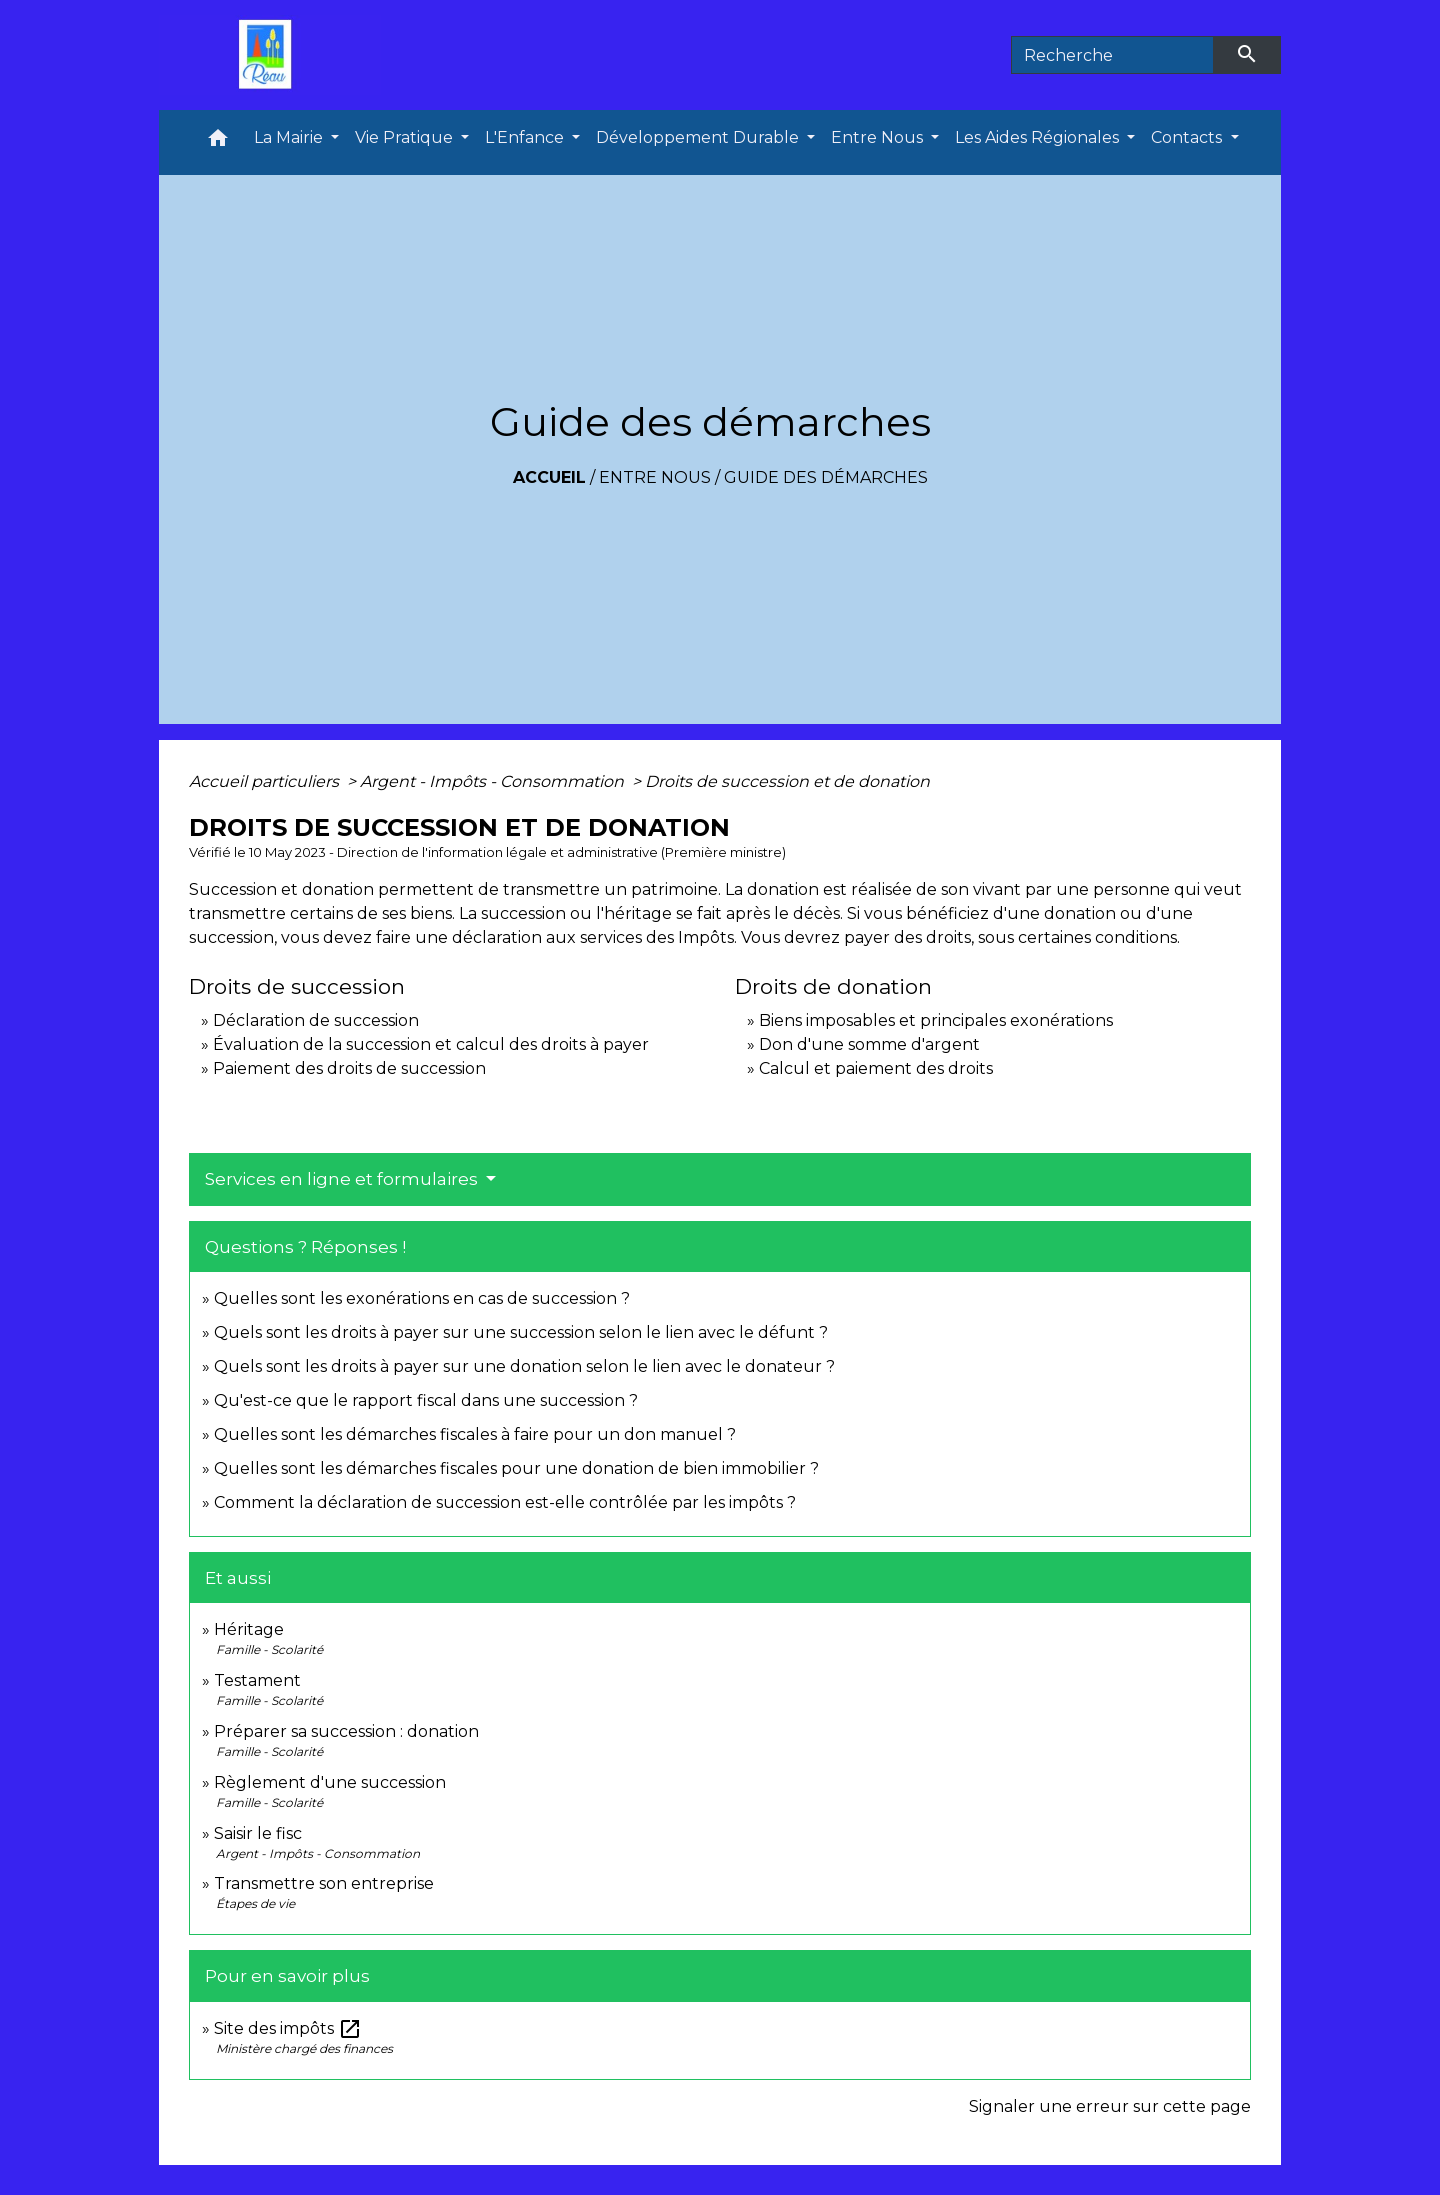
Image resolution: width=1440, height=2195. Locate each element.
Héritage (249, 1629)
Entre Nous (655, 477)
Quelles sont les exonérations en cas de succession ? (422, 1298)
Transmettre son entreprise (324, 1883)
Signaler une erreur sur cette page (1110, 2106)
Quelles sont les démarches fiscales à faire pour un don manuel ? (475, 1434)
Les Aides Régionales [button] (1039, 137)
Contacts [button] (1188, 137)
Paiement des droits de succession (349, 1068)
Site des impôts (288, 2028)
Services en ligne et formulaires (343, 1179)
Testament (257, 1680)
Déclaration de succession (316, 1020)
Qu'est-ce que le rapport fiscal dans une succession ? (426, 1400)
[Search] (1112, 55)
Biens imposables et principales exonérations (936, 1020)
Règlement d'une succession (330, 1782)
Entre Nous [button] (879, 137)
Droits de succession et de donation (787, 781)
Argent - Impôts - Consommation (494, 781)
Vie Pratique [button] (406, 137)
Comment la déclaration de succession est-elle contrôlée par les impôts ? (505, 1502)
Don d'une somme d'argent (869, 1044)
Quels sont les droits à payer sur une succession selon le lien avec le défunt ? (521, 1332)
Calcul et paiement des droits (876, 1068)
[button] (218, 142)
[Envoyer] (1248, 55)
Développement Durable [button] (699, 137)
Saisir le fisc (258, 1833)
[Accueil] (270, 55)
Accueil (549, 477)
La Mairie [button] (290, 137)
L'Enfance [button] (526, 137)
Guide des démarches (826, 477)
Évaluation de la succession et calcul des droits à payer (431, 1044)
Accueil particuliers (266, 781)
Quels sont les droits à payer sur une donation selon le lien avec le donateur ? (524, 1366)
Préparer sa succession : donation (346, 1731)
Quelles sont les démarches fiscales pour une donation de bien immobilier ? (516, 1468)
